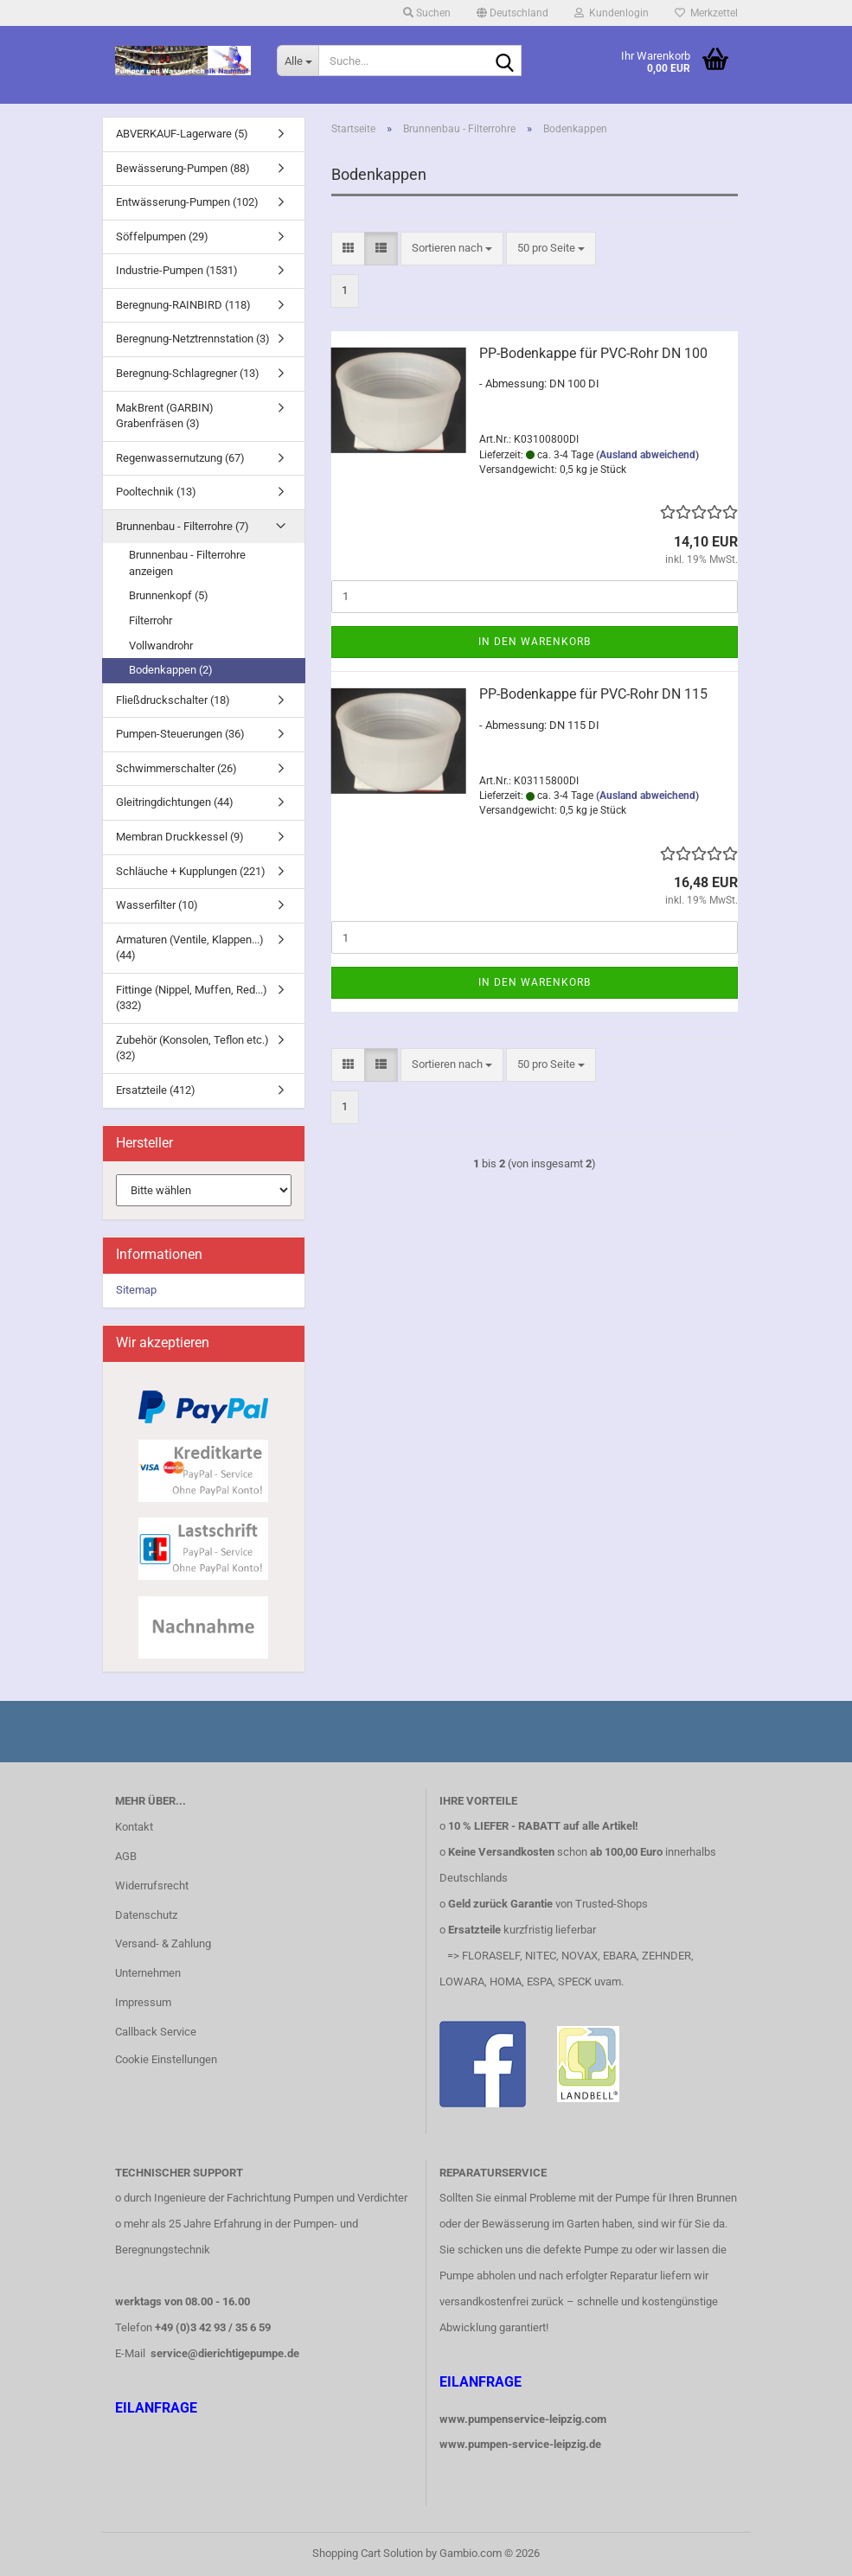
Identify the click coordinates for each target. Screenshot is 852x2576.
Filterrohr (150, 620)
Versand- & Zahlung (163, 1943)
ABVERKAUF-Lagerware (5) (182, 133)
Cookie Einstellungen (166, 2059)
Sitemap (136, 1289)
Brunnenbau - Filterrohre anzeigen (187, 563)
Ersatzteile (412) (155, 1089)
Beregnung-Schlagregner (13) (187, 373)
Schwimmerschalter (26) (176, 768)
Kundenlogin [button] (611, 13)
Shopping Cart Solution (367, 2553)
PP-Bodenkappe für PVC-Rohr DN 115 (593, 694)
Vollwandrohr (161, 645)
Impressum (143, 2002)
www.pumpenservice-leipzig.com (522, 2419)
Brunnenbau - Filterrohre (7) (182, 526)
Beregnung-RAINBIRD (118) (183, 304)
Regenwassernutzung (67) (180, 457)
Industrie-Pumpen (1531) (177, 270)
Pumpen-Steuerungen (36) (180, 733)
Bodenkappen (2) (171, 669)
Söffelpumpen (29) (162, 236)
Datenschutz (146, 1914)
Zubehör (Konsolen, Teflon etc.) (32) (192, 1048)
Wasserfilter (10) (157, 904)
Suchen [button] (427, 13)
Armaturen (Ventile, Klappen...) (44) (190, 947)
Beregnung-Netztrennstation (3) (193, 338)
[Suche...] (297, 60)
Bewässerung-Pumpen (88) (183, 168)
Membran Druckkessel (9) (180, 836)
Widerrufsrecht (152, 1885)
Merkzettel (706, 13)
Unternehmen (148, 1972)
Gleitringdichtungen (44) (175, 802)
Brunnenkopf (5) (168, 595)
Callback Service (155, 2031)
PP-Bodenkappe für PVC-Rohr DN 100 (593, 353)
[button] (512, 13)
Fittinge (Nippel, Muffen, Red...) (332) (191, 998)
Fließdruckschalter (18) (173, 700)
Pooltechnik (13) (156, 491)
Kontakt (134, 1826)
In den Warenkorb (534, 642)
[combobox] (451, 248)
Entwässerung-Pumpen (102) (187, 201)
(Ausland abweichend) (647, 455)
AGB (126, 1856)
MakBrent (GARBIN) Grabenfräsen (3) (165, 416)
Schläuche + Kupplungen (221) (191, 871)
